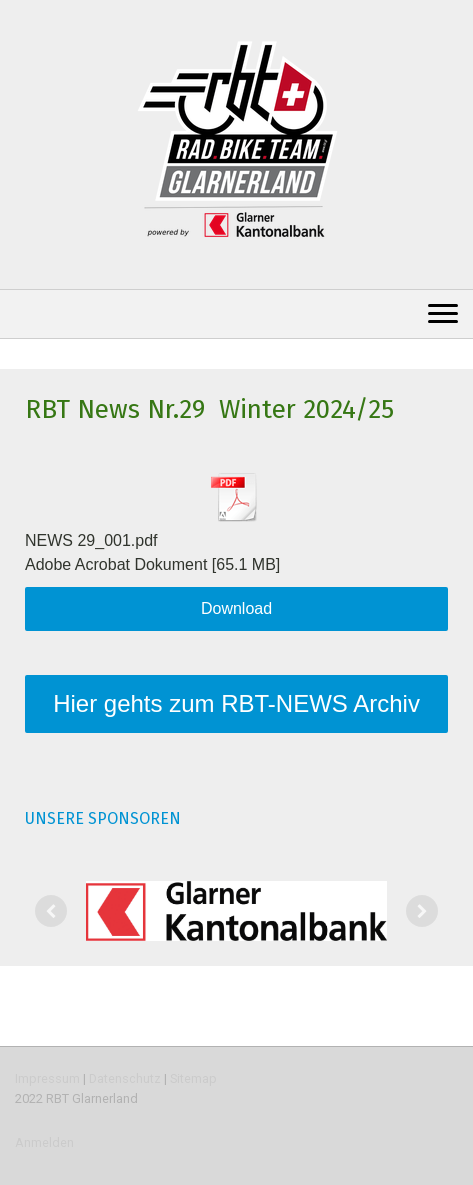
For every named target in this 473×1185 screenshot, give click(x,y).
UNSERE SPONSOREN (103, 818)
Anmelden (44, 1142)
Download (236, 608)
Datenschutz (125, 1078)
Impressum (47, 1078)
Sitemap (193, 1078)
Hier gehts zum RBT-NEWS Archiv (236, 703)
